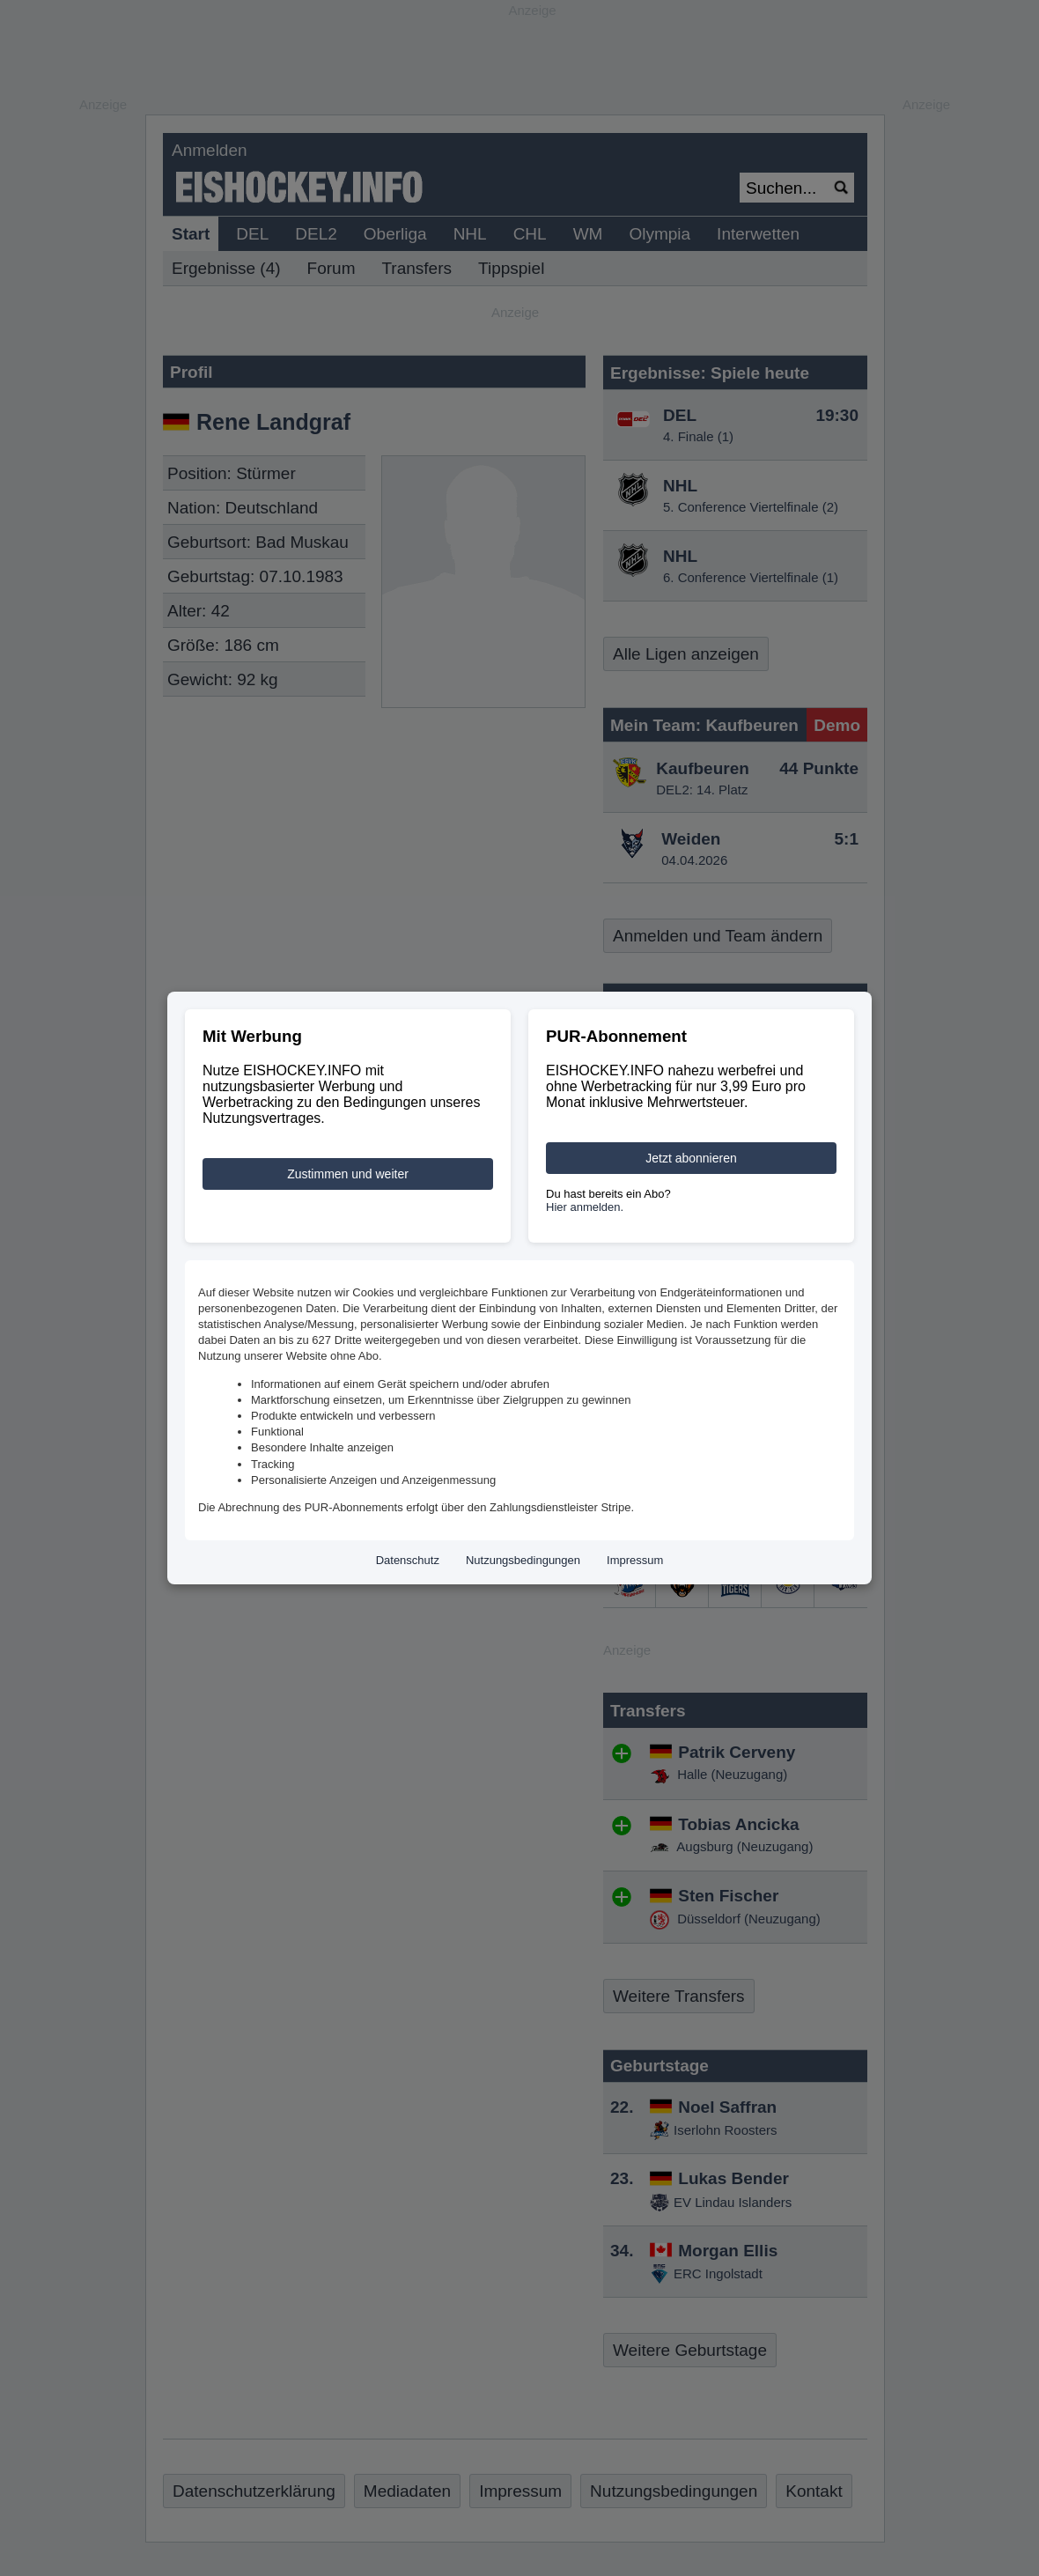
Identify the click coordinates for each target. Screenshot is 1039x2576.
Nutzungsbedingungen (523, 1560)
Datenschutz (407, 1560)
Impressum (635, 1560)
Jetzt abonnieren (691, 1158)
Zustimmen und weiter (348, 1174)
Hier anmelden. (584, 1207)
